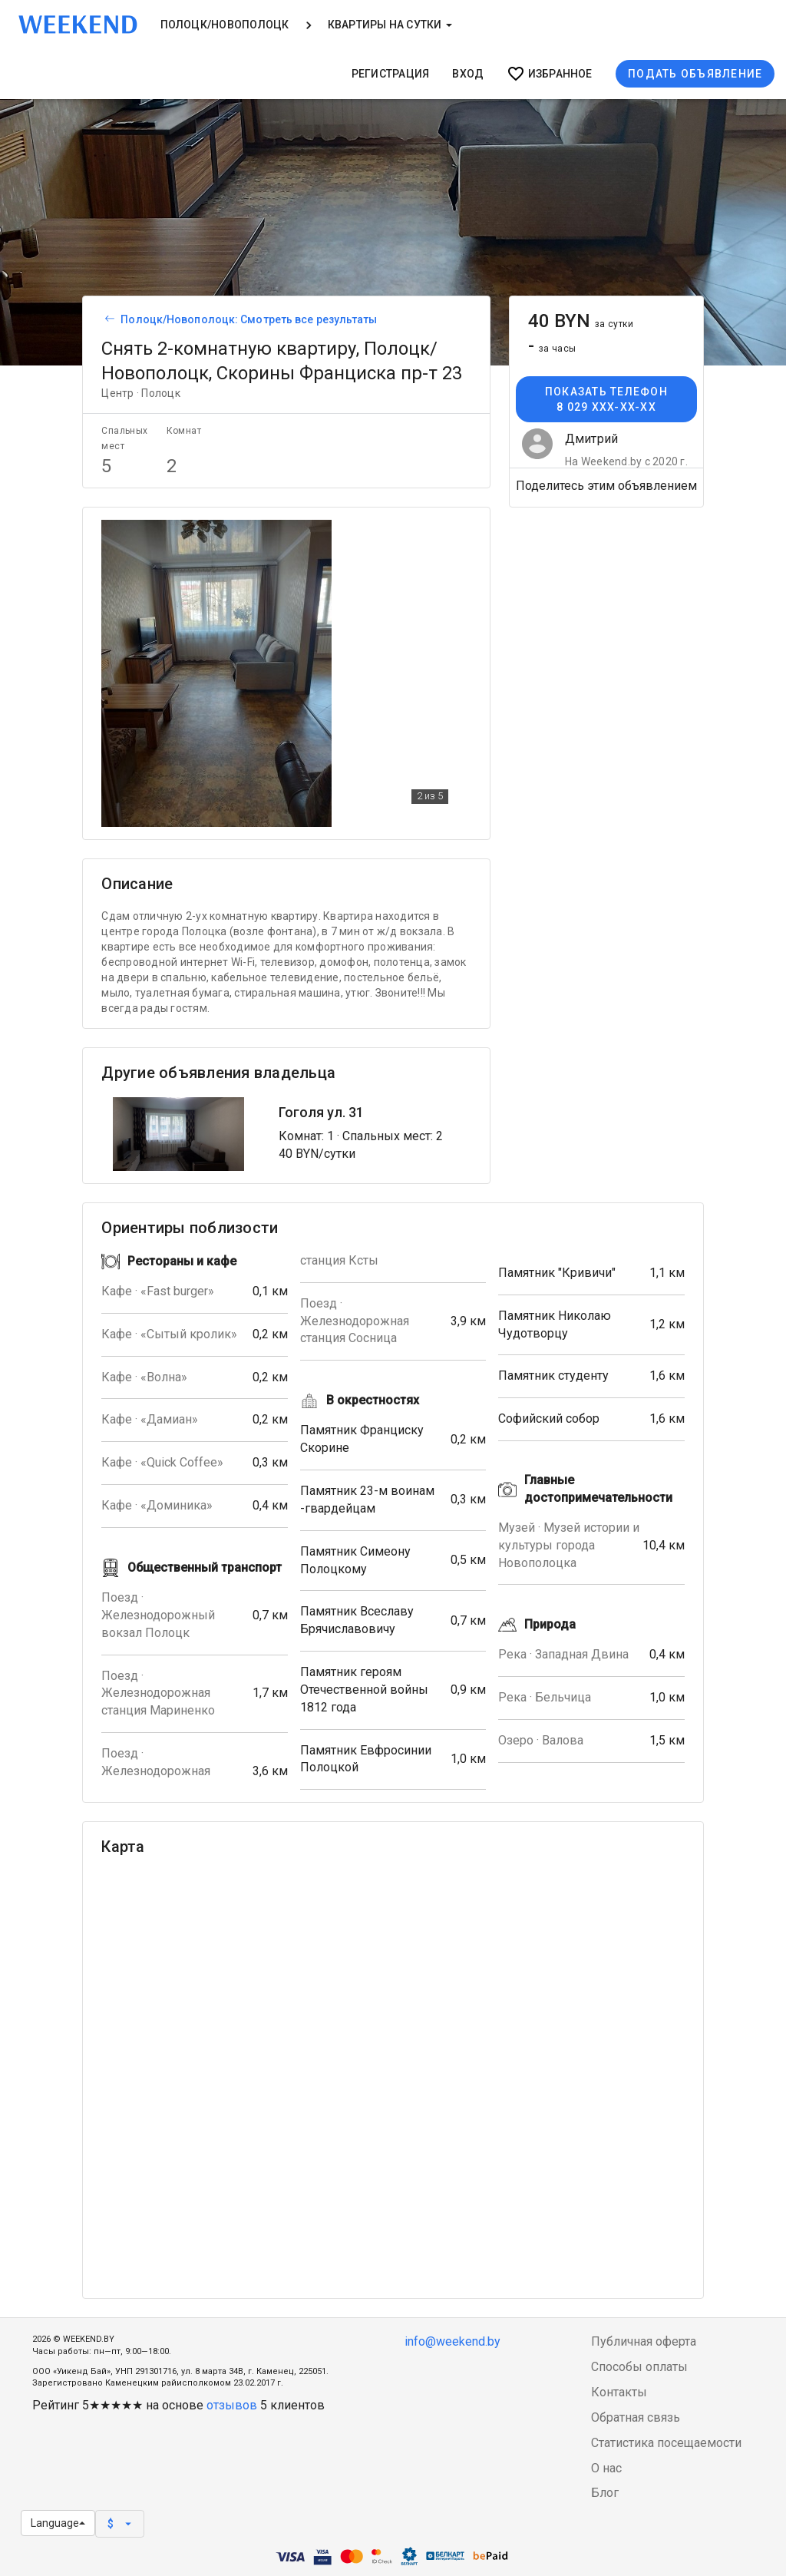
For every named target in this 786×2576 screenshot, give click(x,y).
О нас (606, 2468)
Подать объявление (695, 74)
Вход (468, 74)
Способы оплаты (639, 2366)
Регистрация (391, 74)
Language (58, 2523)
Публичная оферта (643, 2341)
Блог (605, 2492)
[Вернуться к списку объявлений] (107, 319)
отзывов (231, 2405)
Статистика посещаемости (666, 2442)
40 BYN (580, 321)
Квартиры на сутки (390, 24)
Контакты (619, 2392)
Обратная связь (635, 2417)
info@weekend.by (452, 2341)
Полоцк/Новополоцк (224, 24)
